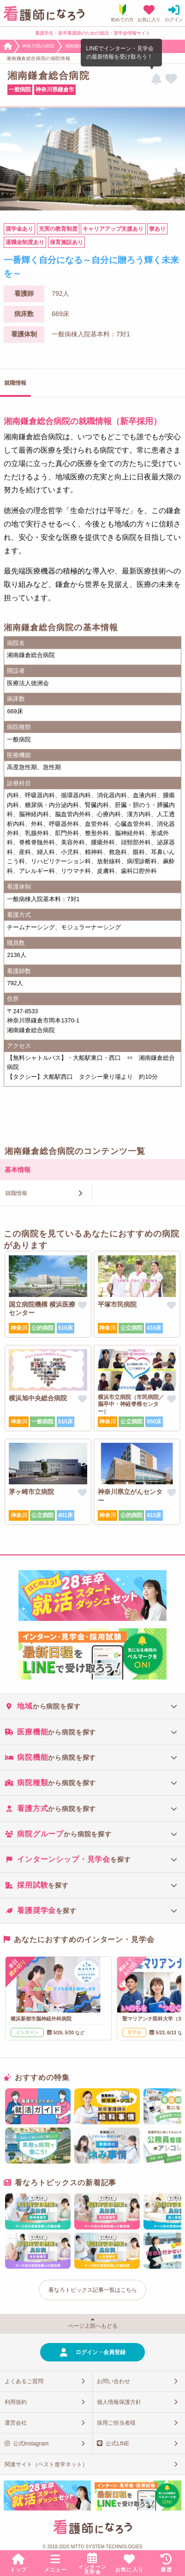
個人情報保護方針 (119, 2402)
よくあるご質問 (24, 2381)
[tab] (92, 1706)
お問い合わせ (113, 2381)
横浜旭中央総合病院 (38, 1398)
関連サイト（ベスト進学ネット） (46, 2464)
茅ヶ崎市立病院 (31, 1491)
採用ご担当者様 (116, 2423)
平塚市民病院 (117, 1304)
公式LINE (117, 2443)
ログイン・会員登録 (100, 2352)
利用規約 (16, 2402)
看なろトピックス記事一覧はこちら (92, 2290)
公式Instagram (30, 2443)
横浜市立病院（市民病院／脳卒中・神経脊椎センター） (131, 1404)
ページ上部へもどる (93, 2326)
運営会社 (16, 2423)
